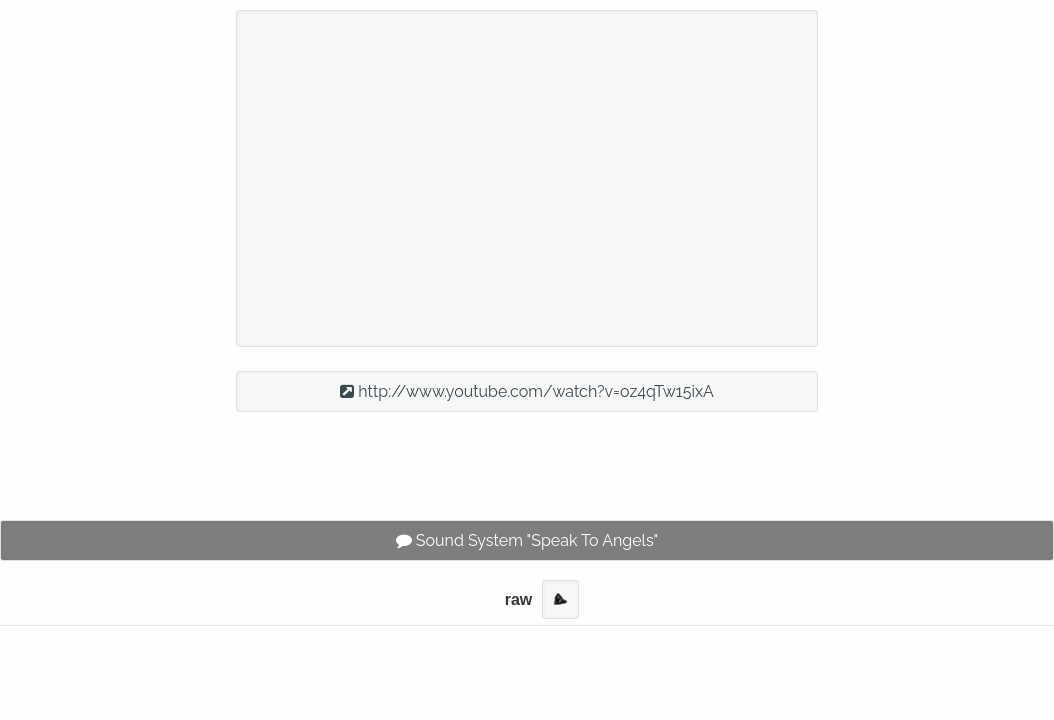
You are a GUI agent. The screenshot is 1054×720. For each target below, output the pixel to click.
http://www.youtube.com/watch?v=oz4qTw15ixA (527, 391)
